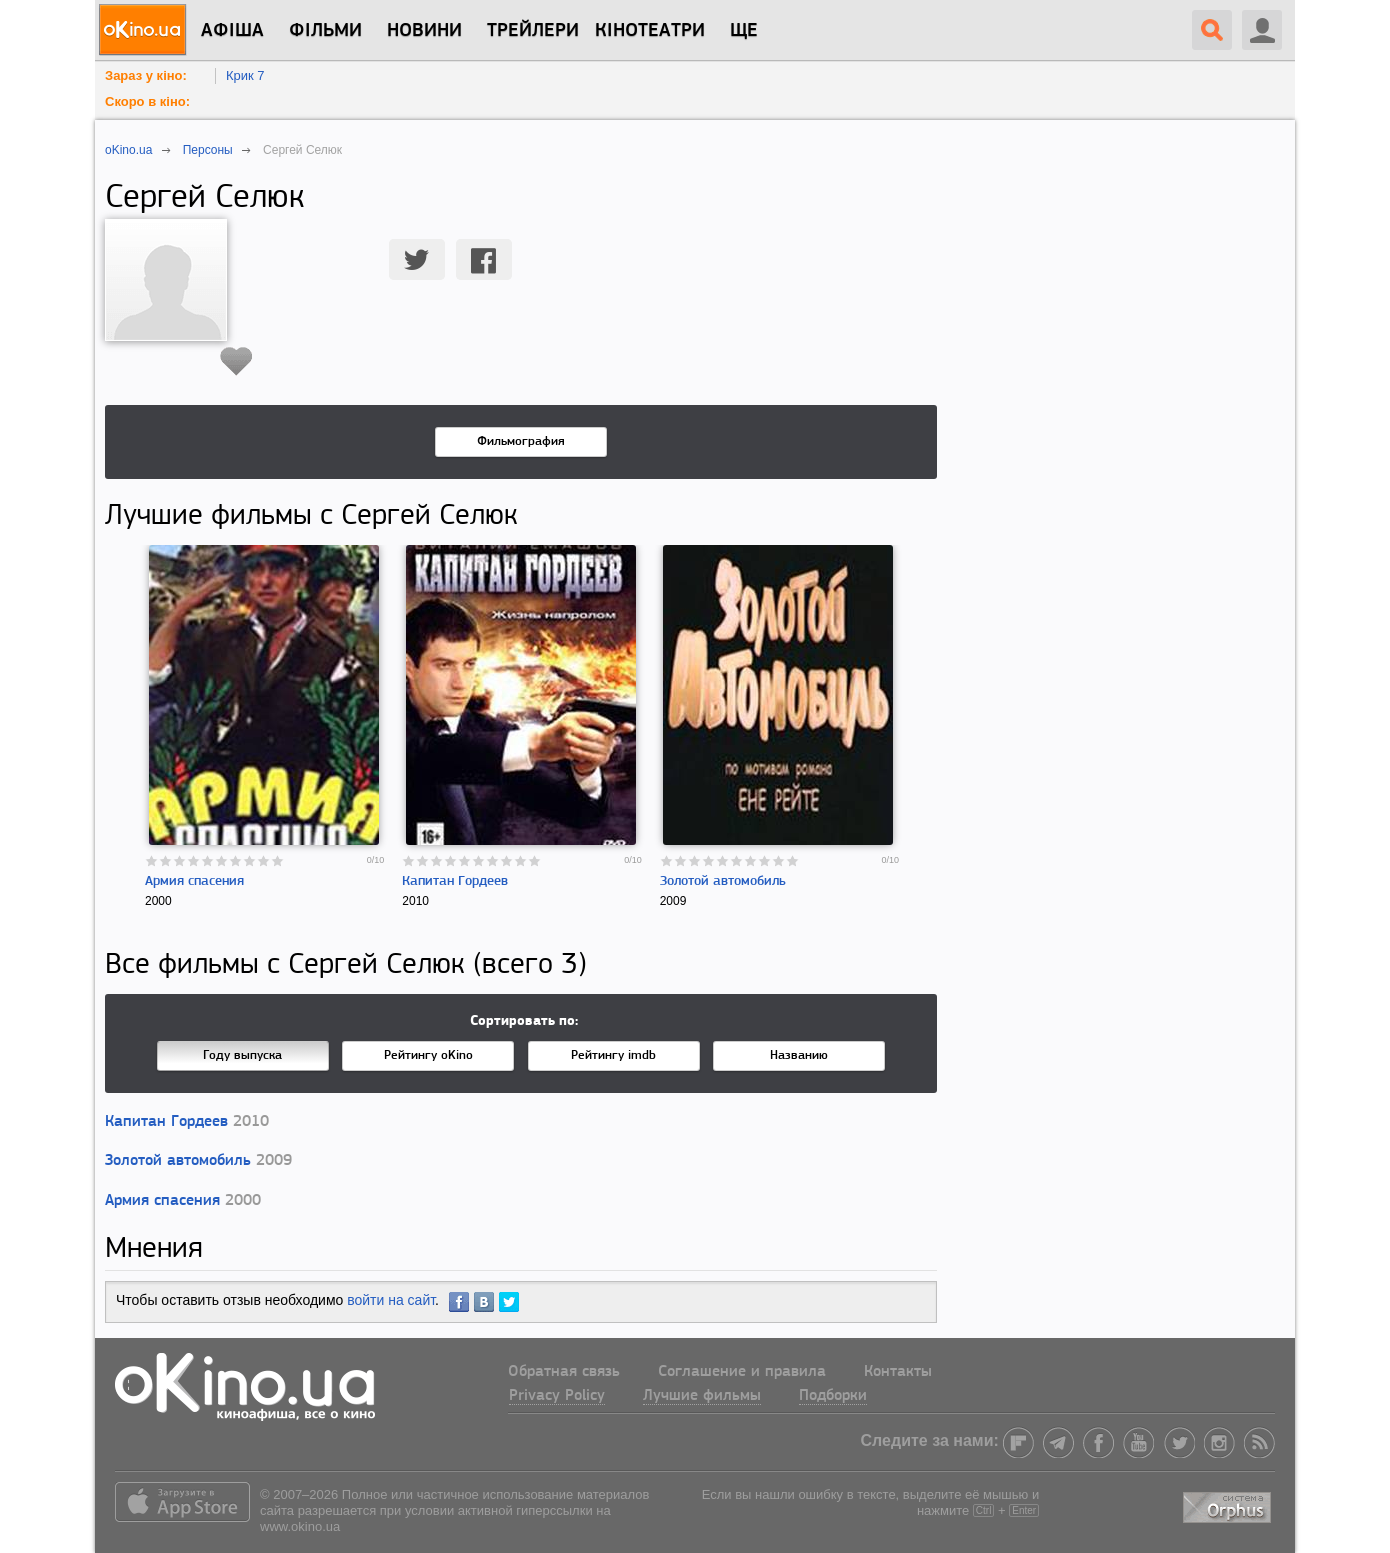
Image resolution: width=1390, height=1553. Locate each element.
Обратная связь (564, 1372)
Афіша (232, 31)
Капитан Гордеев (455, 881)
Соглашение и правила (742, 1372)
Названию (799, 1055)
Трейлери (533, 31)
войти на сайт (391, 1300)
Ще (744, 31)
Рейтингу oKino (428, 1055)
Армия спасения (194, 881)
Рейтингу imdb (613, 1055)
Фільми (325, 31)
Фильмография (521, 441)
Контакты (898, 1372)
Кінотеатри (650, 31)
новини (424, 31)
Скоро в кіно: (147, 101)
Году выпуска (242, 1055)
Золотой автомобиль (723, 881)
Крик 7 (245, 75)
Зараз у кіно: (146, 75)
